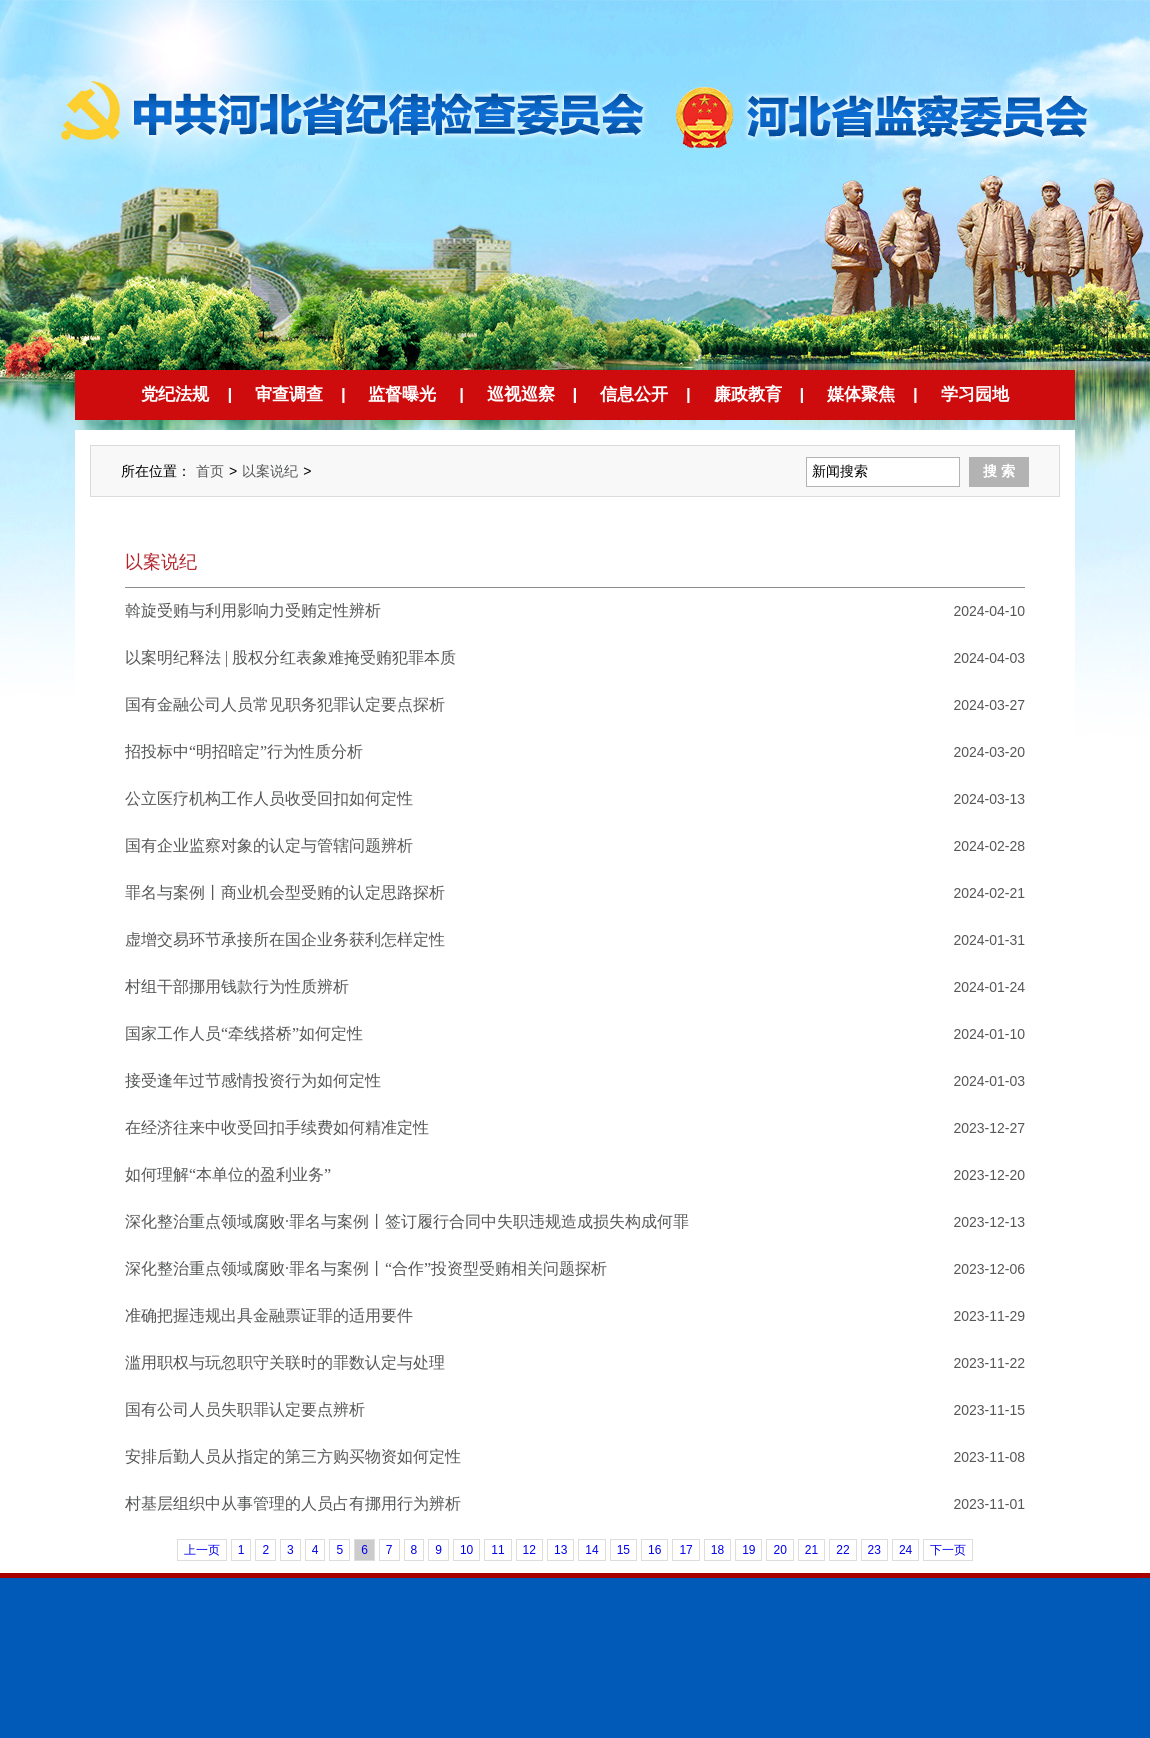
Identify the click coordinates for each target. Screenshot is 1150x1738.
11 (497, 1550)
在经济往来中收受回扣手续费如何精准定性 (277, 1127)
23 (874, 1550)
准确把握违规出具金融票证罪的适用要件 (269, 1315)
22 (842, 1550)
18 (717, 1550)
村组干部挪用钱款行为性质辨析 (237, 986)
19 (748, 1550)
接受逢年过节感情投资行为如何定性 (253, 1080)
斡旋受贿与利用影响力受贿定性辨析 (253, 610)
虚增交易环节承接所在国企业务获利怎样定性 (285, 939)
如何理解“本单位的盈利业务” (228, 1174)
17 (685, 1550)
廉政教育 (748, 394)
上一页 (202, 1550)
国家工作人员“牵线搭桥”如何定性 (244, 1033)
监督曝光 (402, 394)
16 (654, 1550)
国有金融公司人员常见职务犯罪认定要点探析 (285, 704)
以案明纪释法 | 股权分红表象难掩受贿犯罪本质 (290, 657)
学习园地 (975, 394)
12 (529, 1550)
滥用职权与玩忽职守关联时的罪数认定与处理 (285, 1362)
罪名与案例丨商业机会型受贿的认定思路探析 (285, 892)
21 (811, 1550)
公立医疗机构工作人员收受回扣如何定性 (269, 798)
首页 (210, 471)
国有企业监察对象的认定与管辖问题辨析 (269, 845)
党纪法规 (175, 394)
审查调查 (289, 394)
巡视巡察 (521, 394)
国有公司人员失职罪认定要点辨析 (245, 1409)
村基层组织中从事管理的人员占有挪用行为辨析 (293, 1503)
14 (591, 1550)
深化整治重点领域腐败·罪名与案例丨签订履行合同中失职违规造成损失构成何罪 (407, 1221)
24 (905, 1550)
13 (560, 1550)
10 (466, 1550)
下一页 (948, 1550)
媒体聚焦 (861, 394)
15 (623, 1550)
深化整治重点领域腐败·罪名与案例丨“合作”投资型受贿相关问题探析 (366, 1268)
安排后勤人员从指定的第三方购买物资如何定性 (293, 1456)
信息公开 (634, 394)
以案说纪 (270, 471)
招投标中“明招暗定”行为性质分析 (244, 751)
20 (779, 1550)
